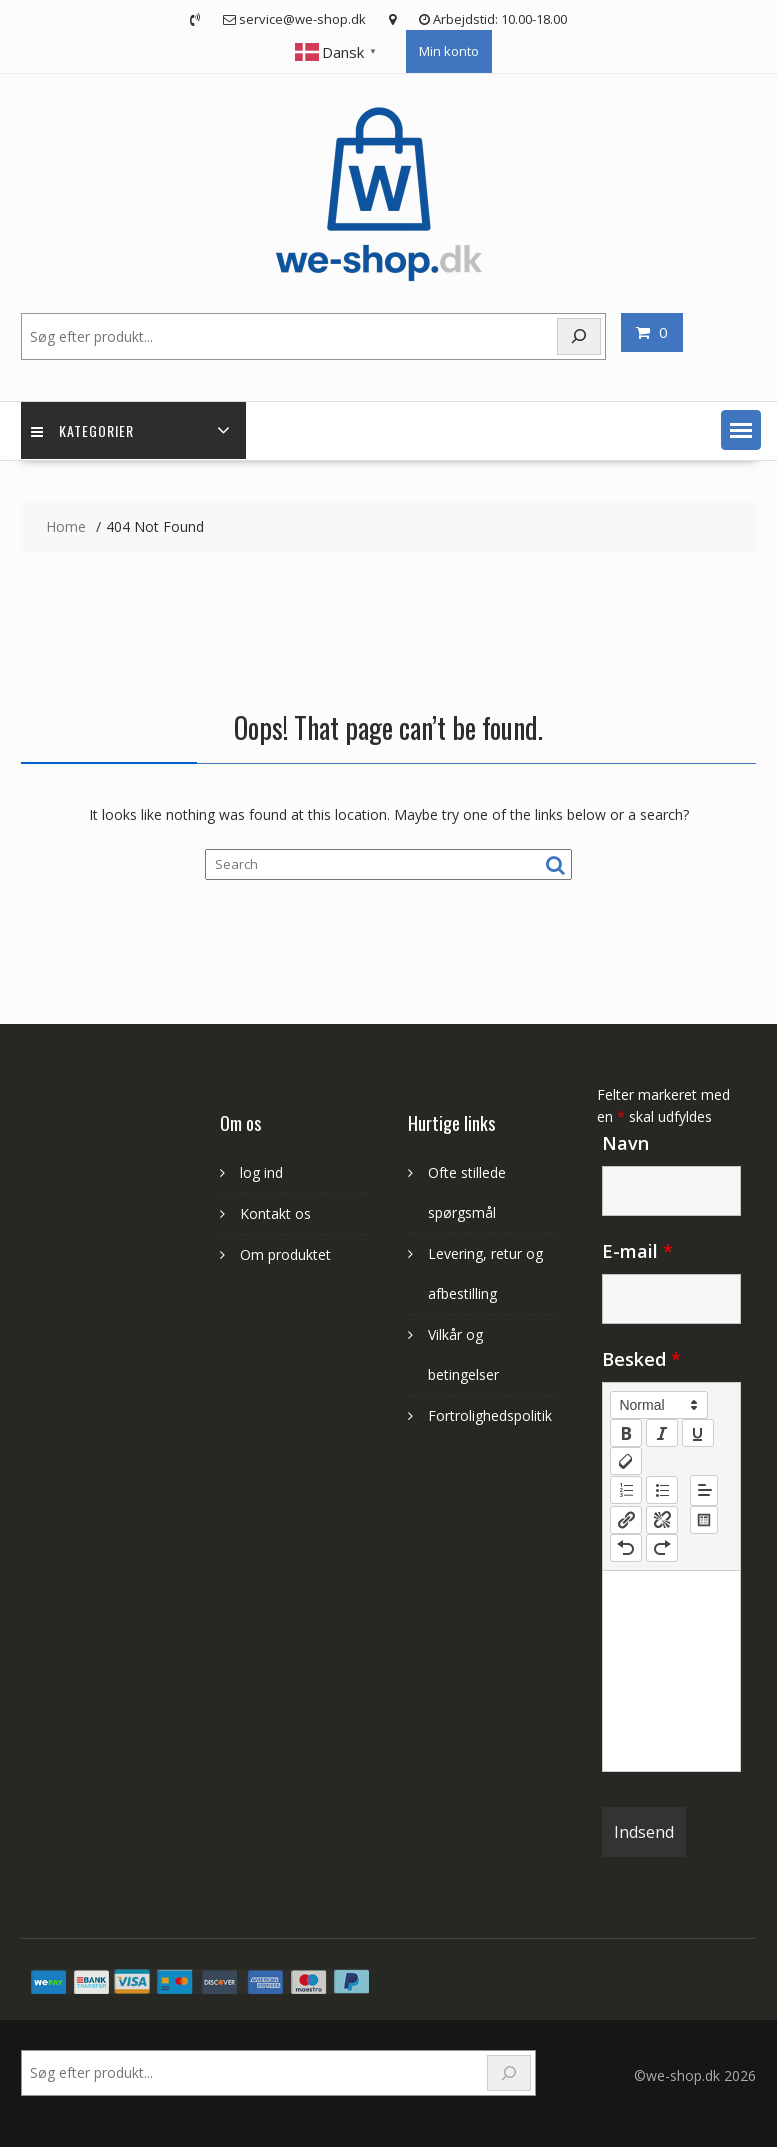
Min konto (449, 51)
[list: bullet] (662, 1490)
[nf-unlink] (662, 1520)
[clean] (626, 1461)
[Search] (509, 2073)
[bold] (626, 1433)
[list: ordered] (626, 1490)
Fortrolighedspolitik (490, 1415)
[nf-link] (626, 1520)
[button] (741, 430)
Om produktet (285, 1254)
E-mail (637, 1251)
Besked (641, 1359)
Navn (625, 1143)
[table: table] (704, 1520)
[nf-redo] (662, 1548)
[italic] (662, 1433)
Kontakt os (275, 1213)
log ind (261, 1172)
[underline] (698, 1433)
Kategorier (82, 430)
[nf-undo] (626, 1548)
